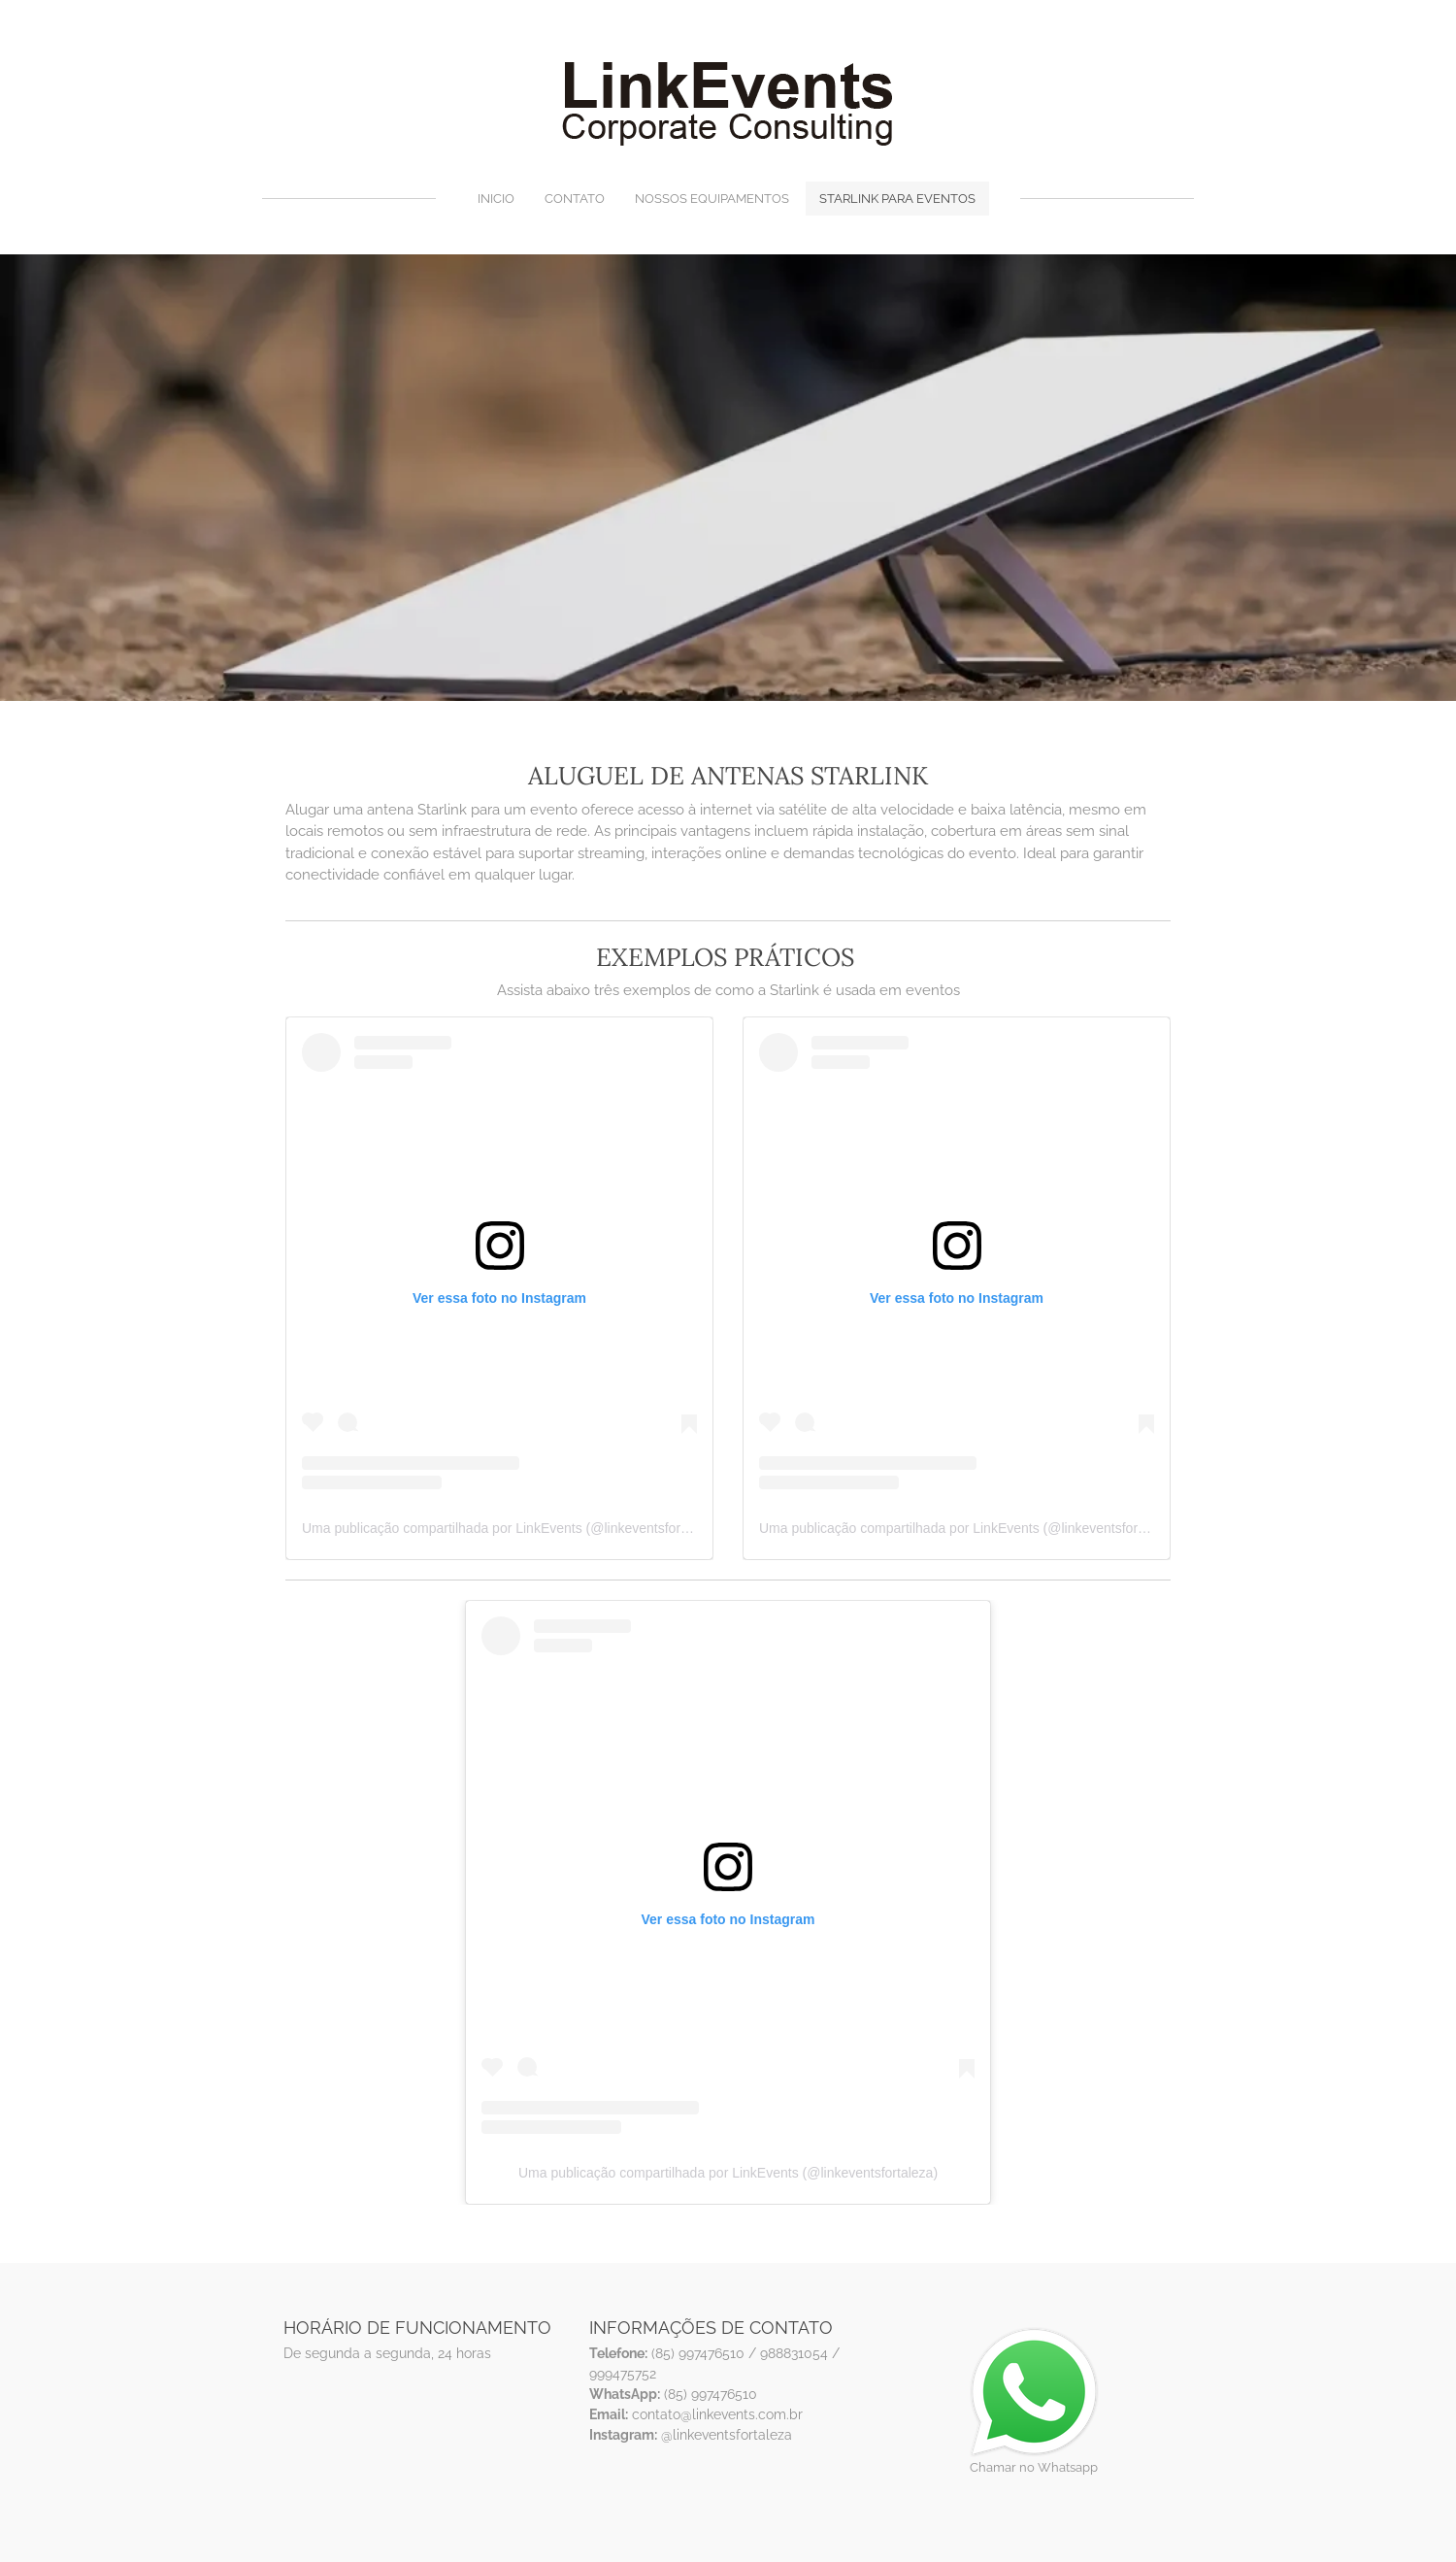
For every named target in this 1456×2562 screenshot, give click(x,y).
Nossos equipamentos (712, 198)
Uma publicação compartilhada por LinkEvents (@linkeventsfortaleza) (511, 1528)
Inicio (496, 198)
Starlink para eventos (897, 198)
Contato (575, 198)
